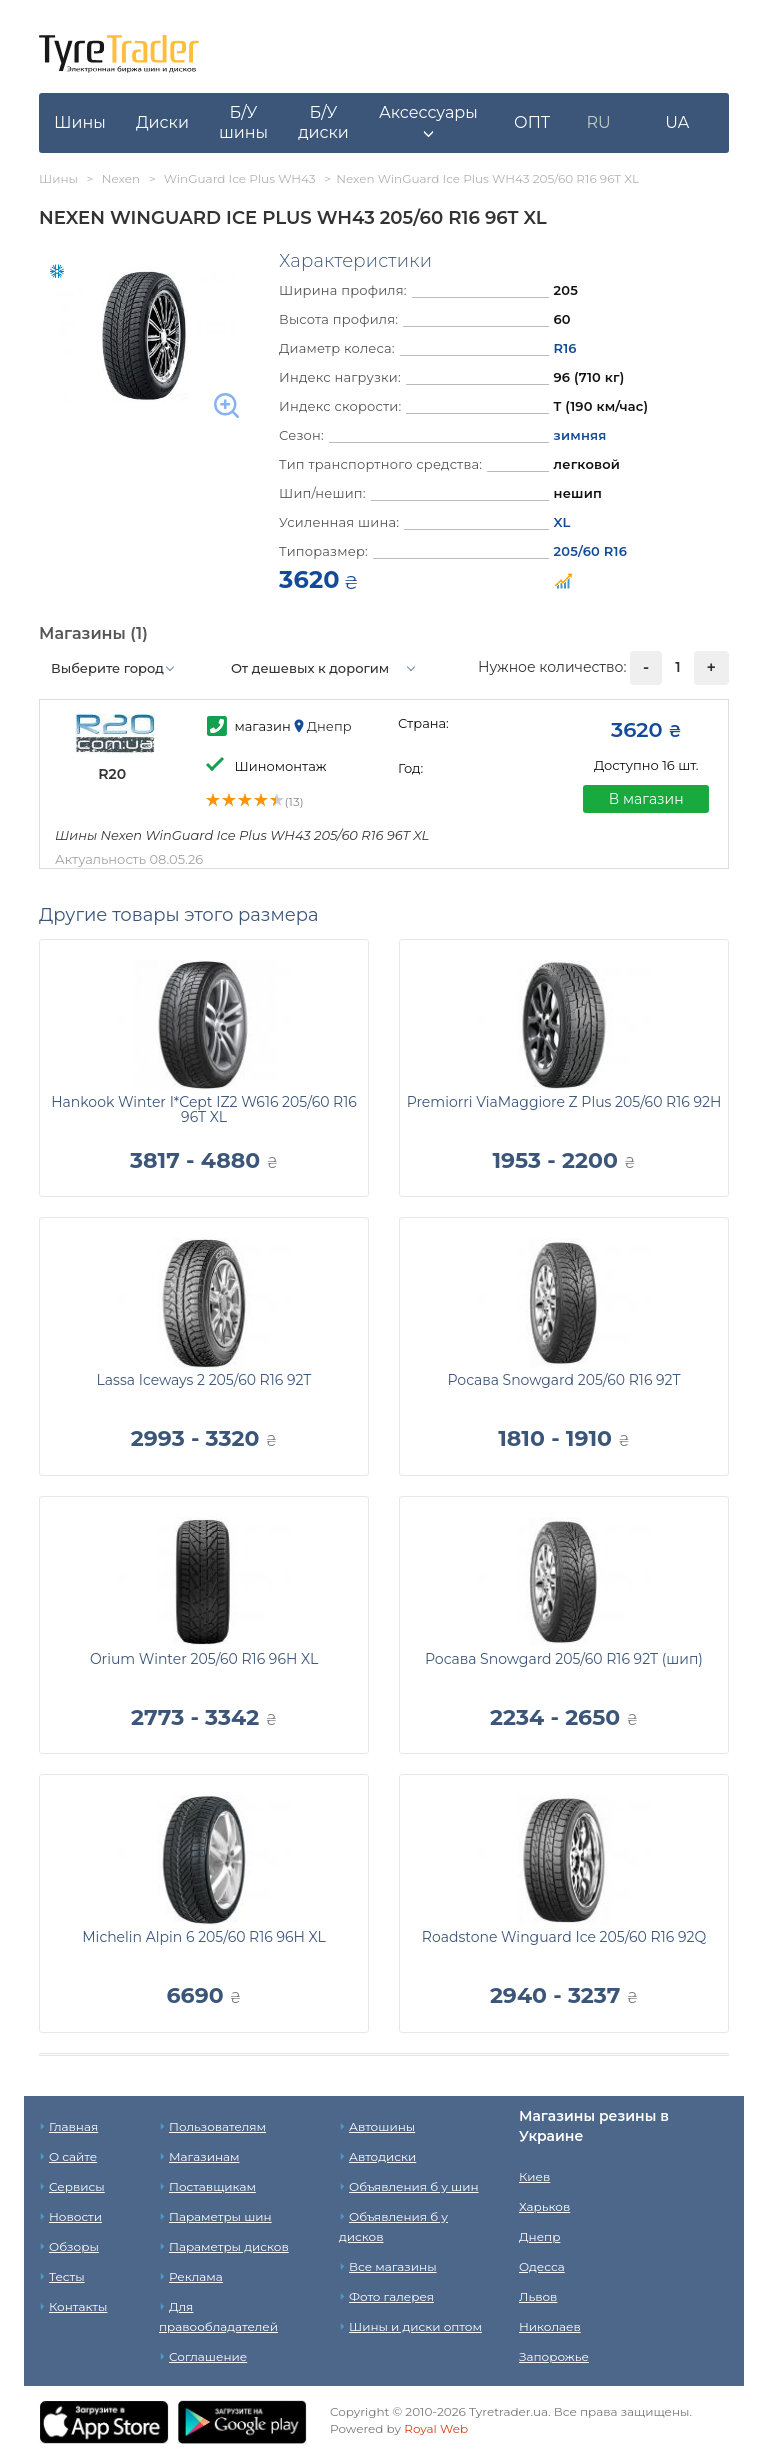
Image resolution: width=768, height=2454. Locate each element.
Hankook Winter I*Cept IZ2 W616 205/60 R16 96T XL (204, 1109)
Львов (538, 2296)
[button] (428, 123)
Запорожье (554, 2356)
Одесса (542, 2266)
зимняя (580, 435)
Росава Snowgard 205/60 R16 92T (564, 1380)
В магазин (646, 799)
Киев (534, 2176)
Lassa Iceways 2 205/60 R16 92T (204, 1380)
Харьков (544, 2206)
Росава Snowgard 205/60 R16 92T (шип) (564, 1659)
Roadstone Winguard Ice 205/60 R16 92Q (564, 1937)
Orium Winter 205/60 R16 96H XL (204, 1659)
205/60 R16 (591, 551)
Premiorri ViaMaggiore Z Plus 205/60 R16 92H (564, 1102)
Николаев (550, 2326)
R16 (565, 348)
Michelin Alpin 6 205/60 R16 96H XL (204, 1937)
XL (562, 522)
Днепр (539, 2236)
